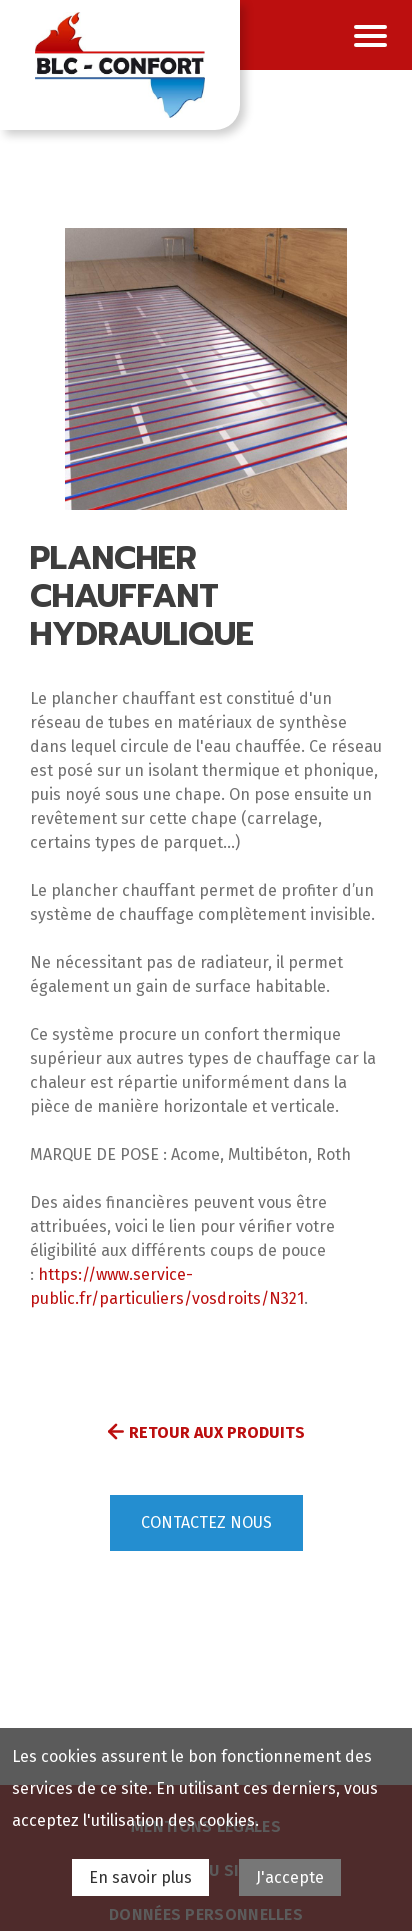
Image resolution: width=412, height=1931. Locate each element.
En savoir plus (140, 1877)
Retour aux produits (217, 1432)
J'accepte (290, 1877)
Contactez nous (206, 1522)
